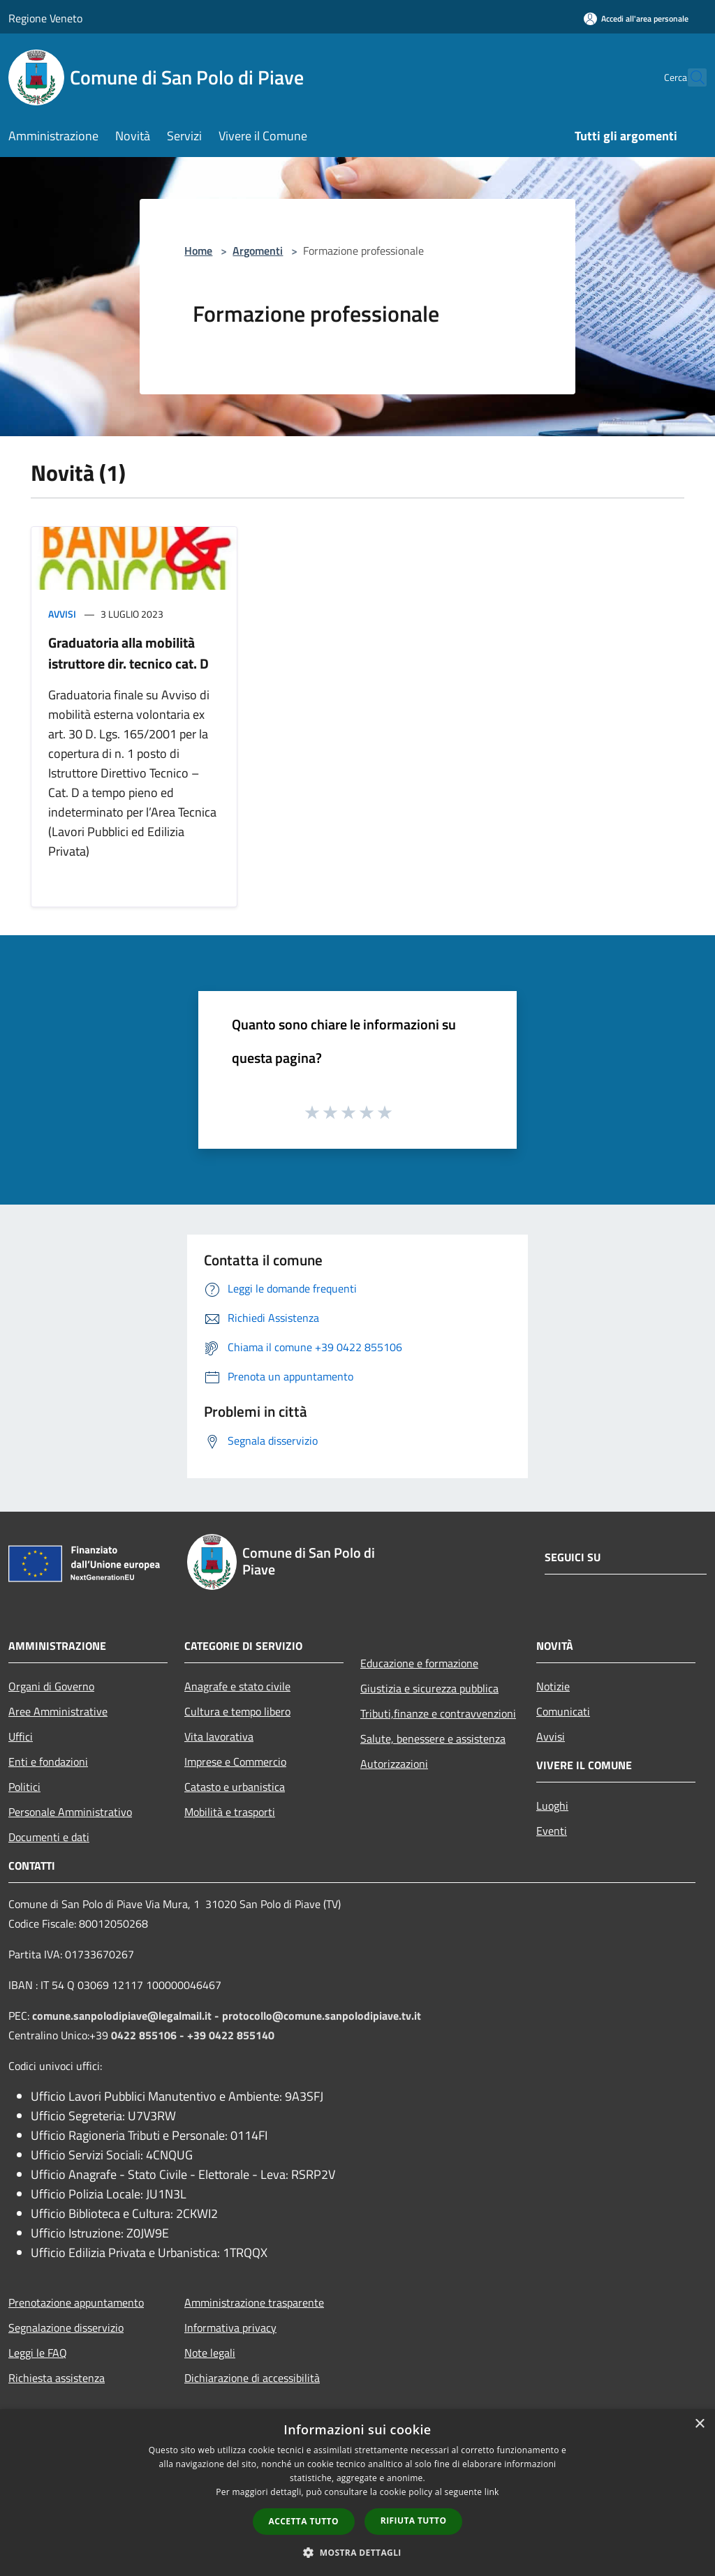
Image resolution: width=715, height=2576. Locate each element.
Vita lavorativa (218, 1736)
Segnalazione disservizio (66, 2327)
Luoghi (552, 1805)
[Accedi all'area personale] (636, 18)
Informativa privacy (230, 2327)
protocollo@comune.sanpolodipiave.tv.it (321, 2015)
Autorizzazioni (394, 1763)
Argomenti (258, 250)
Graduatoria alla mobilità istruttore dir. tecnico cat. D (128, 653)
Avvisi (62, 613)
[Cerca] (690, 77)
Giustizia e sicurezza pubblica (429, 1688)
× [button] (699, 2424)
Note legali (209, 2352)
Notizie (553, 1686)
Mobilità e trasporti (229, 1811)
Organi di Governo (51, 1686)
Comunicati (563, 1711)
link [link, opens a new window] (492, 2492)
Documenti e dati (48, 1837)
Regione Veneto (45, 18)
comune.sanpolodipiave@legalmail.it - (127, 2015)
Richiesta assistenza (56, 2377)
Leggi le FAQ (37, 2352)
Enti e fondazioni (48, 1761)
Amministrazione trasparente (254, 2302)
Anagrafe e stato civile (237, 1686)
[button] (357, 2552)
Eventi (551, 1830)
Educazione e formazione (419, 1663)
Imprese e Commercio (235, 1761)
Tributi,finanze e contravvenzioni (438, 1713)
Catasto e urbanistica (234, 1786)
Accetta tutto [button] (304, 2521)
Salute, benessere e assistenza (433, 1738)
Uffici (20, 1736)
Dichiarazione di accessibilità (252, 2377)
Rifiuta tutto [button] (414, 2520)
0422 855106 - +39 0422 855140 (192, 2035)
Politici (24, 1786)
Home (198, 250)
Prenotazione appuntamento (76, 2302)
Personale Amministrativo (70, 1811)
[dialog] (357, 2492)
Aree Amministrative (58, 1711)
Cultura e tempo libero (237, 1711)
